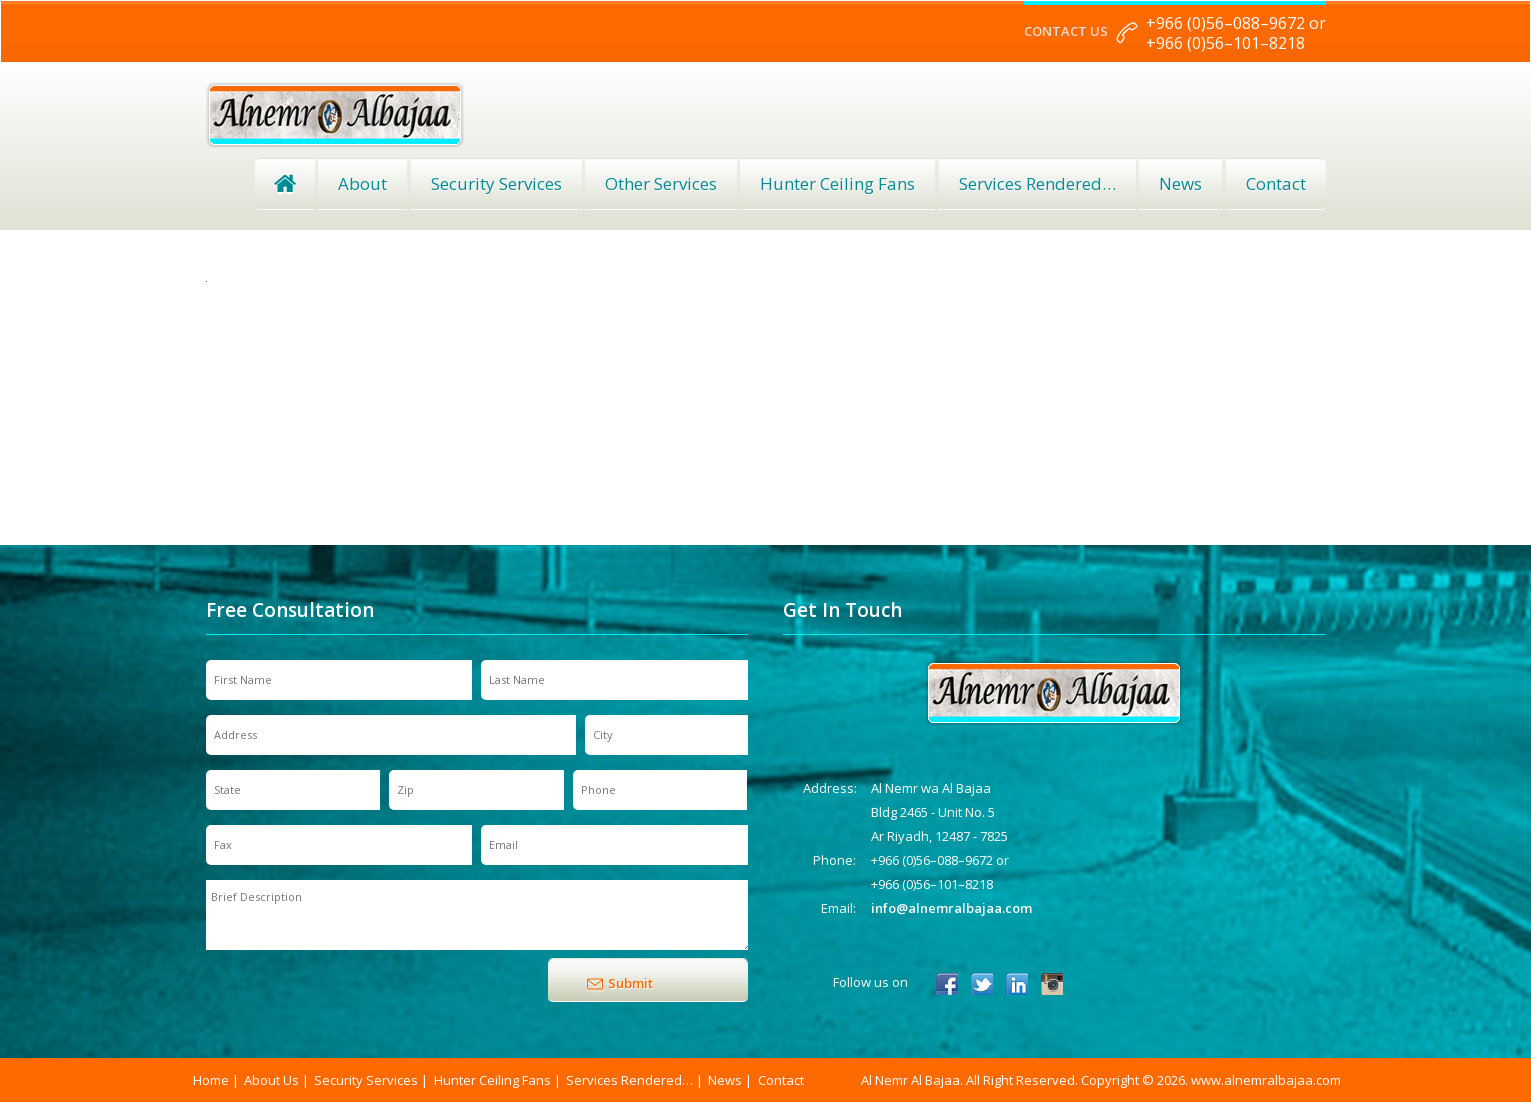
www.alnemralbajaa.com (1266, 1080)
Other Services (661, 183)
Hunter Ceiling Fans (837, 183)
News (1180, 183)
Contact (1276, 183)
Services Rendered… (629, 1080)
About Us (271, 1080)
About (362, 183)
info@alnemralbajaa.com (951, 908)
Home (285, 184)
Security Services (496, 183)
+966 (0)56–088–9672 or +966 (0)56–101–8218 (1236, 33)
